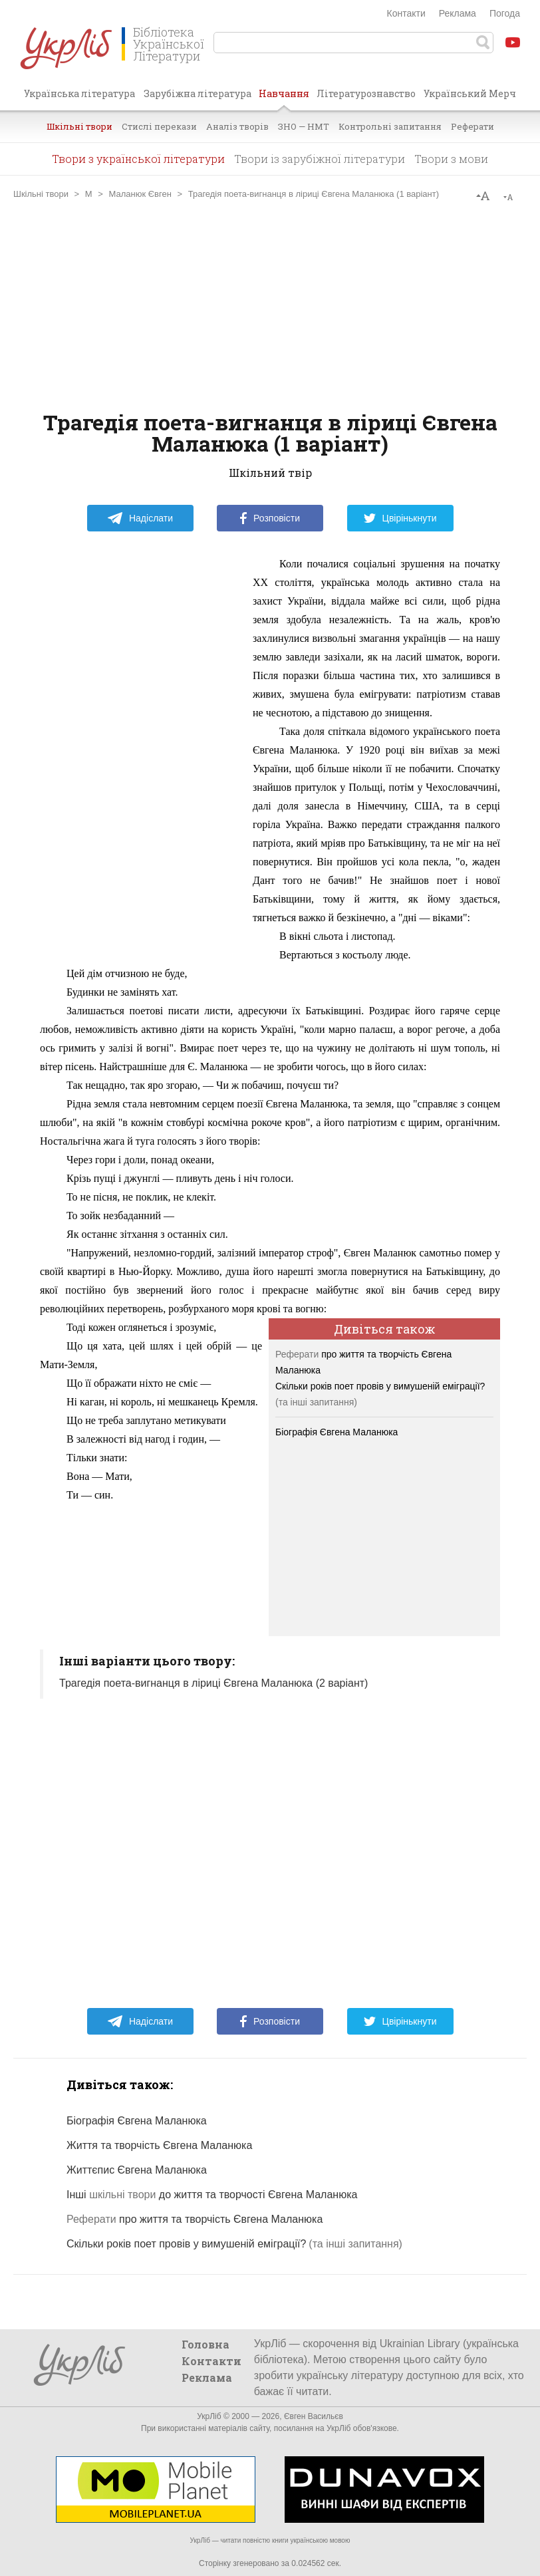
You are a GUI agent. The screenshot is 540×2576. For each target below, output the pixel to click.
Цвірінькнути (400, 518)
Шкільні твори (79, 126)
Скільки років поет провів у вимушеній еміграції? (380, 1386)
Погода (504, 13)
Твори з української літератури (138, 159)
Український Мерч (470, 93)
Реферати (472, 126)
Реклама (457, 13)
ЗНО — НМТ (303, 126)
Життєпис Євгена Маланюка (137, 2170)
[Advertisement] (270, 305)
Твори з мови (451, 159)
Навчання (284, 98)
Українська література (79, 93)
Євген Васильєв (313, 2416)
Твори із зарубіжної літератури (319, 159)
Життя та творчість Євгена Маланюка (159, 2145)
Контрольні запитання (390, 126)
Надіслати (140, 518)
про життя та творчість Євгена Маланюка (195, 2219)
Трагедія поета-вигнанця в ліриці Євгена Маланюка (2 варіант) (213, 1683)
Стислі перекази (159, 126)
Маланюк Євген (140, 194)
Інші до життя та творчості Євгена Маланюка (212, 2194)
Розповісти (270, 518)
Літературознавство (366, 93)
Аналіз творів (237, 126)
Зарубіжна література (197, 93)
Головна (205, 2344)
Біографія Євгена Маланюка (336, 1432)
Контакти (406, 13)
